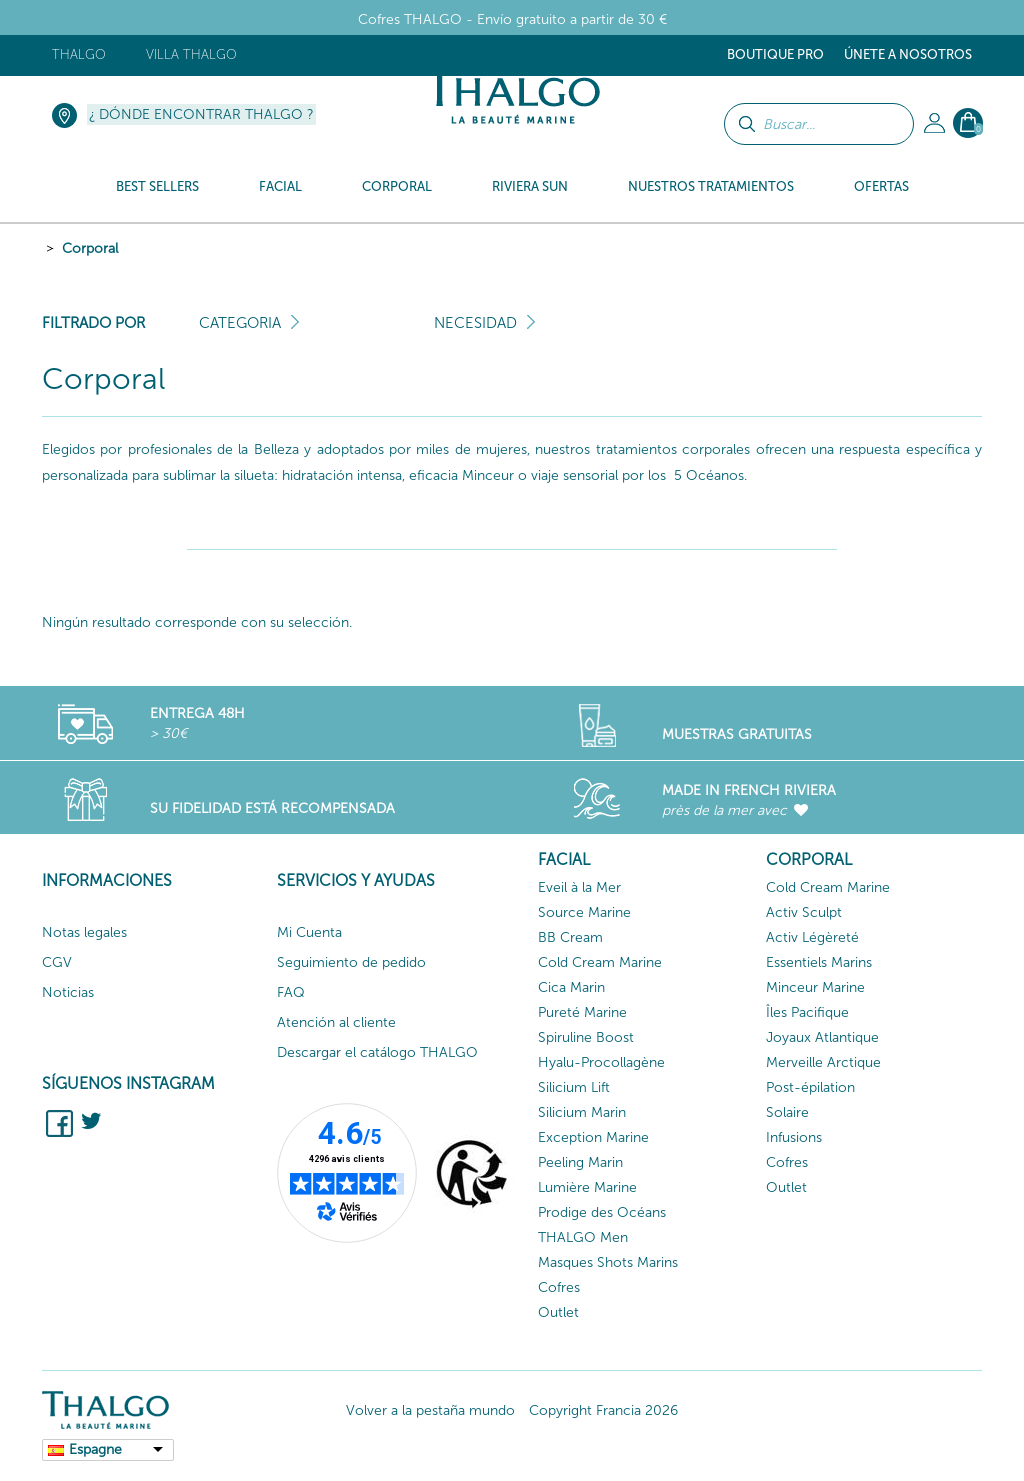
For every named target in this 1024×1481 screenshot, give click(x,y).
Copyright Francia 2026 (603, 1410)
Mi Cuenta (309, 932)
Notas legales (84, 932)
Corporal (90, 248)
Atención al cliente (336, 1022)
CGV (57, 962)
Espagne (95, 1449)
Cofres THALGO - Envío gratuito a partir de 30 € (512, 19)
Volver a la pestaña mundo (430, 1410)
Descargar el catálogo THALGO (377, 1052)
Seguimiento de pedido (351, 962)
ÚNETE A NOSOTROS (908, 54)
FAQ (291, 992)
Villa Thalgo (191, 54)
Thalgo (79, 54)
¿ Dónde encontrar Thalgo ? (201, 114)
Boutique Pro (775, 54)
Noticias (68, 992)
